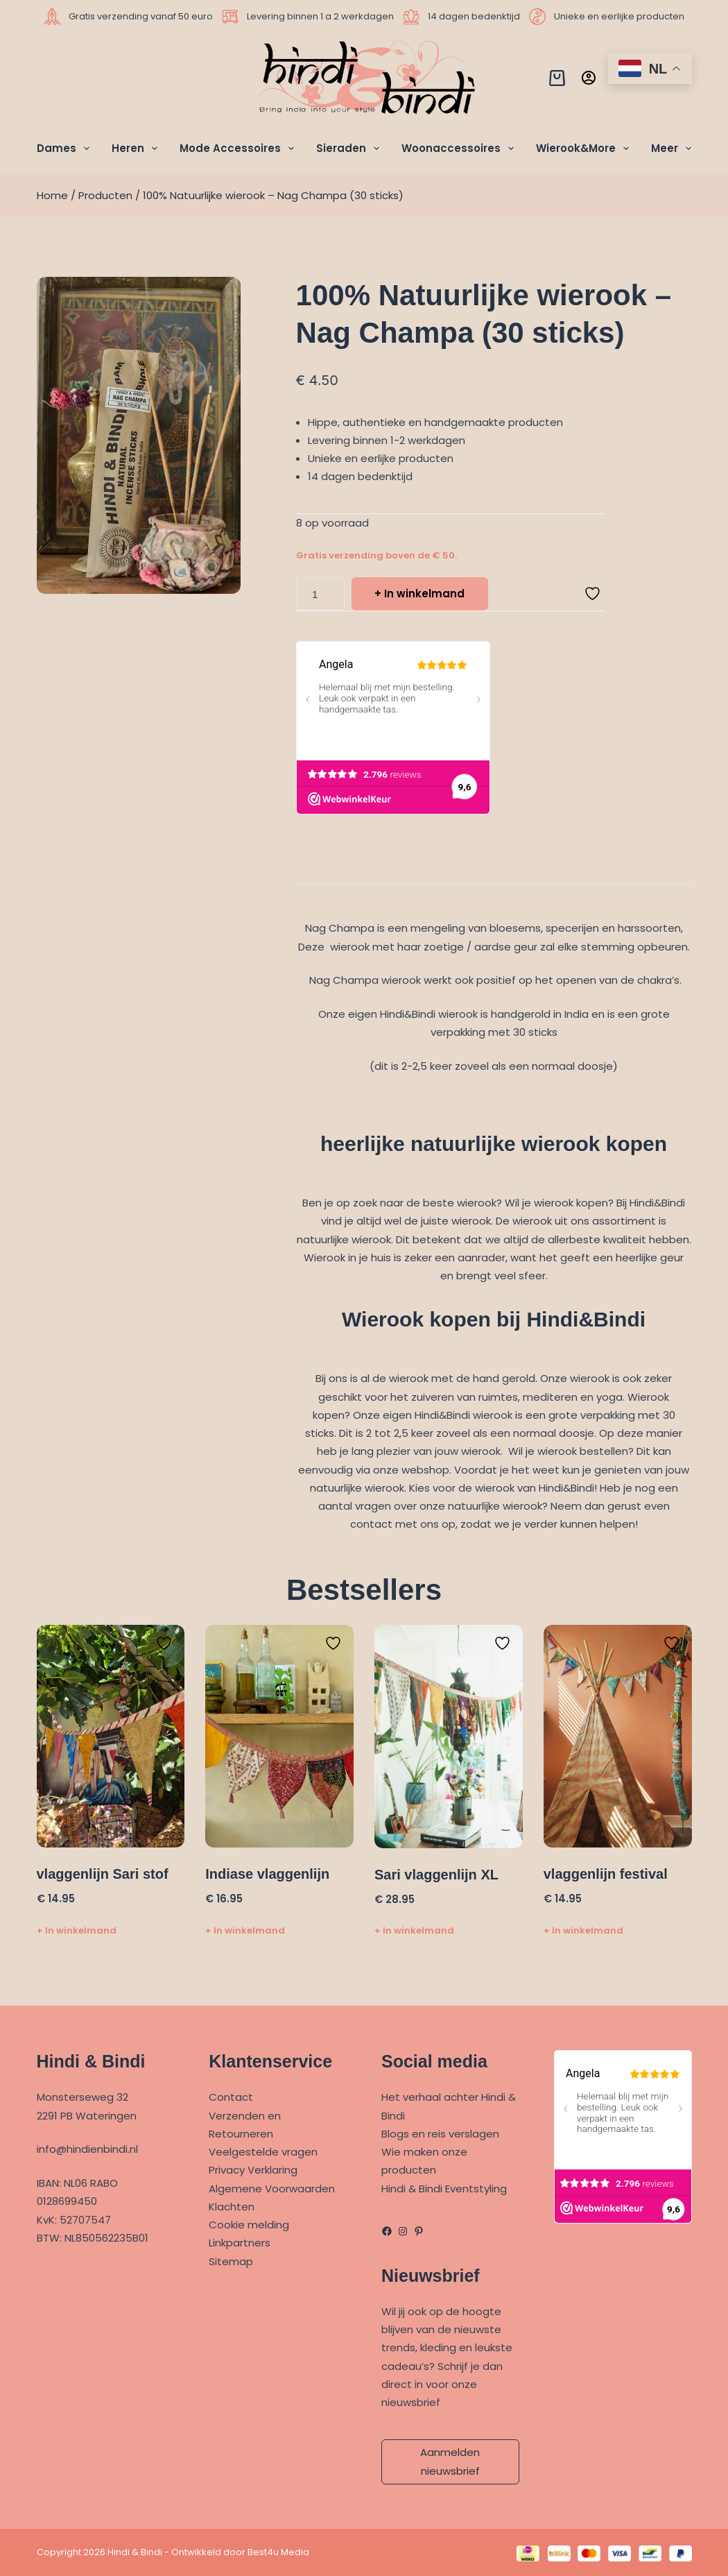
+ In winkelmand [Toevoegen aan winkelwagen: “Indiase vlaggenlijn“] (245, 1930)
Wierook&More (585, 148)
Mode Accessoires (240, 148)
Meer (671, 148)
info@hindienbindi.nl (87, 2149)
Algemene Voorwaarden (272, 2188)
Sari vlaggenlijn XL (436, 1874)
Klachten (231, 2206)
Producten (105, 195)
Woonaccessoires (460, 148)
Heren (137, 148)
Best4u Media (278, 2552)
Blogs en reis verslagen (440, 2133)
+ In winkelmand (419, 593)
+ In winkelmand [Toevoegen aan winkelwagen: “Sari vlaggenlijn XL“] (414, 1930)
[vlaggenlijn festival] (618, 1736)
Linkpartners (239, 2242)
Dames (66, 148)
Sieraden (350, 148)
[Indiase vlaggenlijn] (279, 1736)
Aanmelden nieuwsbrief (450, 2461)
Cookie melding (249, 2224)
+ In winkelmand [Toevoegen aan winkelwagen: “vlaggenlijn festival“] (583, 1930)
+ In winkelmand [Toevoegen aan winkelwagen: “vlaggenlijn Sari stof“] (76, 1930)
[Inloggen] (589, 78)
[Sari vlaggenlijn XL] (448, 1736)
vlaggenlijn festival (606, 1874)
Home (52, 195)
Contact (231, 2097)
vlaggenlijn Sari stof (102, 1874)
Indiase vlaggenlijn (267, 1874)
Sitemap (231, 2261)
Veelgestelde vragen (263, 2151)
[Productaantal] (320, 594)
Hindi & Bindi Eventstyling (444, 2188)
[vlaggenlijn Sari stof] (111, 1736)
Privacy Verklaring (253, 2170)
